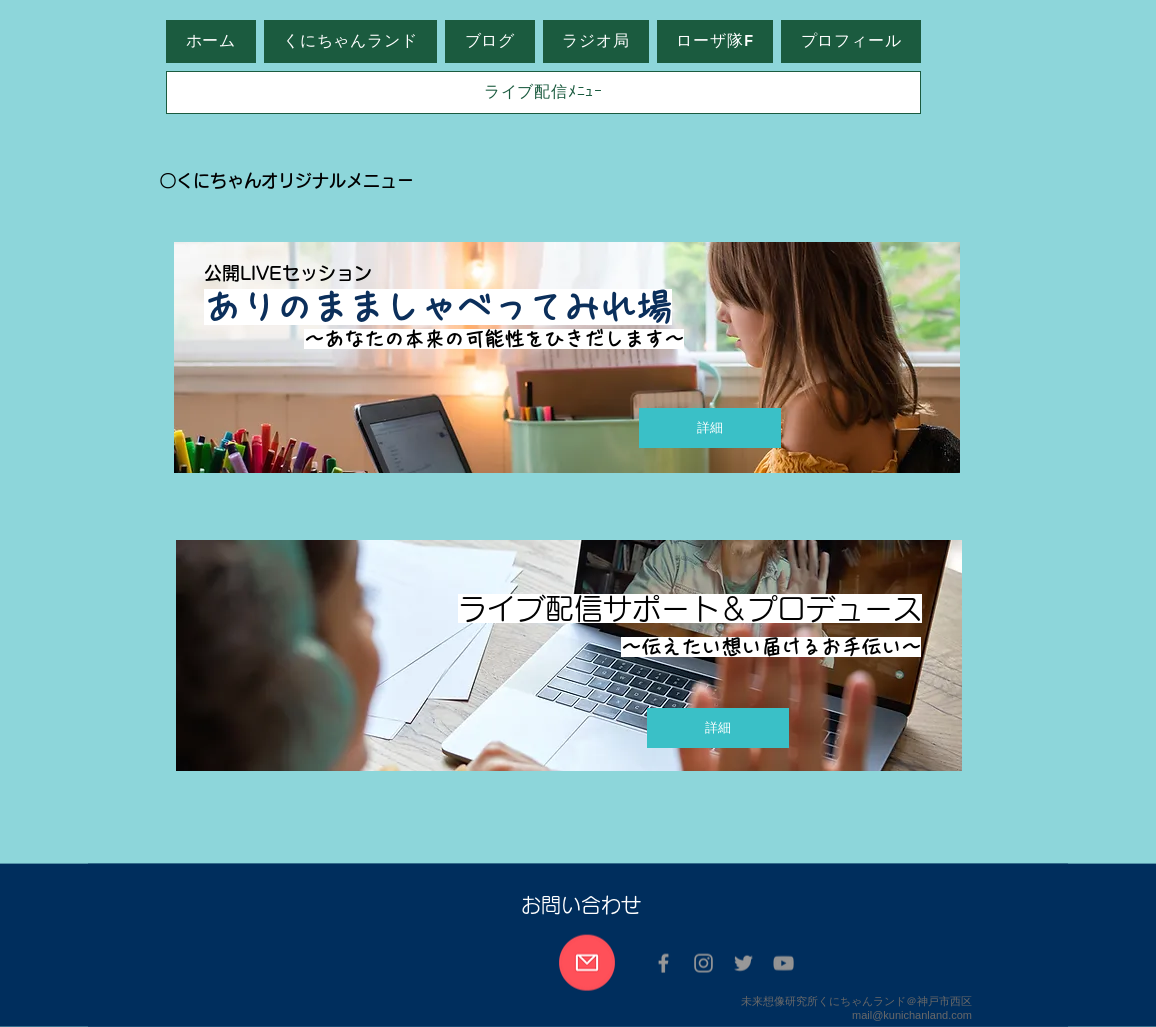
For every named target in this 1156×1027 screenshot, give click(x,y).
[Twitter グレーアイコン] (743, 963)
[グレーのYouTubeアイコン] (783, 963)
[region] (570, 371)
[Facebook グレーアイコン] (663, 963)
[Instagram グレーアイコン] (703, 963)
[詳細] (710, 428)
